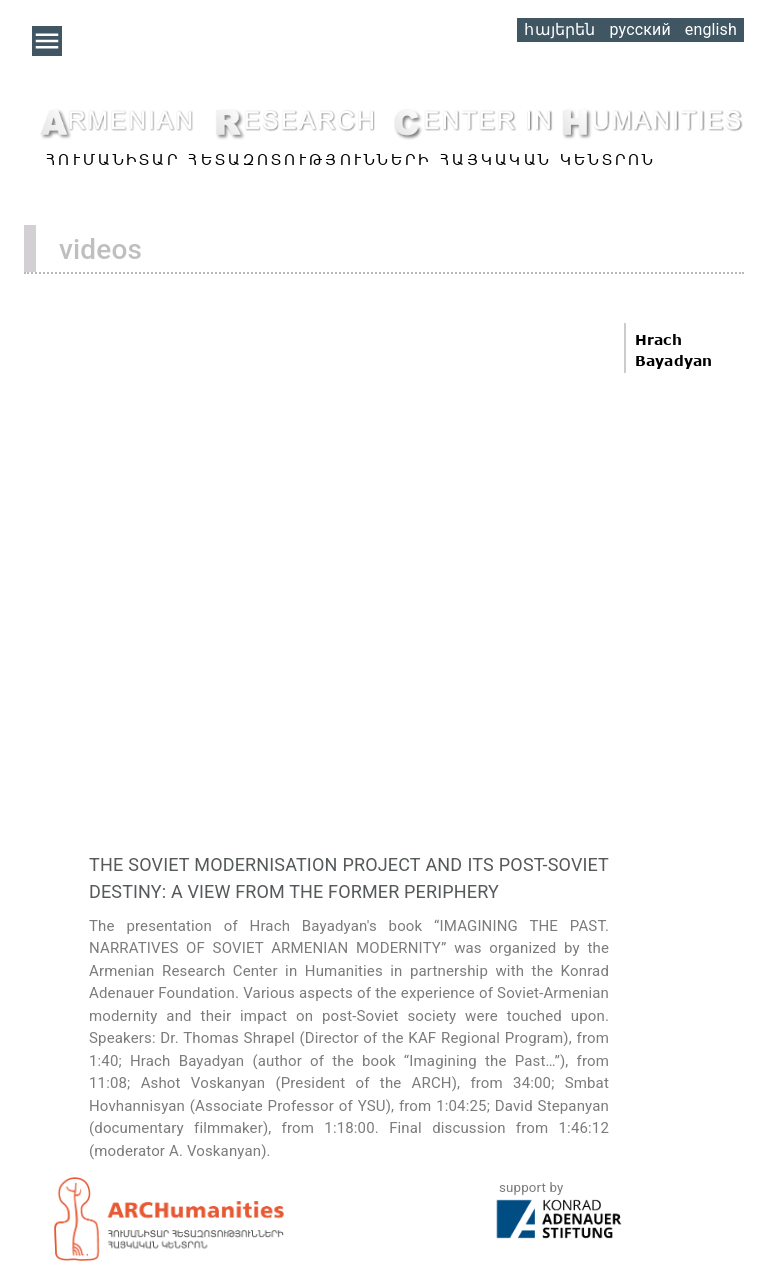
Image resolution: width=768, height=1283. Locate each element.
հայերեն (559, 29)
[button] (47, 41)
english (711, 29)
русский (639, 29)
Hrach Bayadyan (673, 350)
